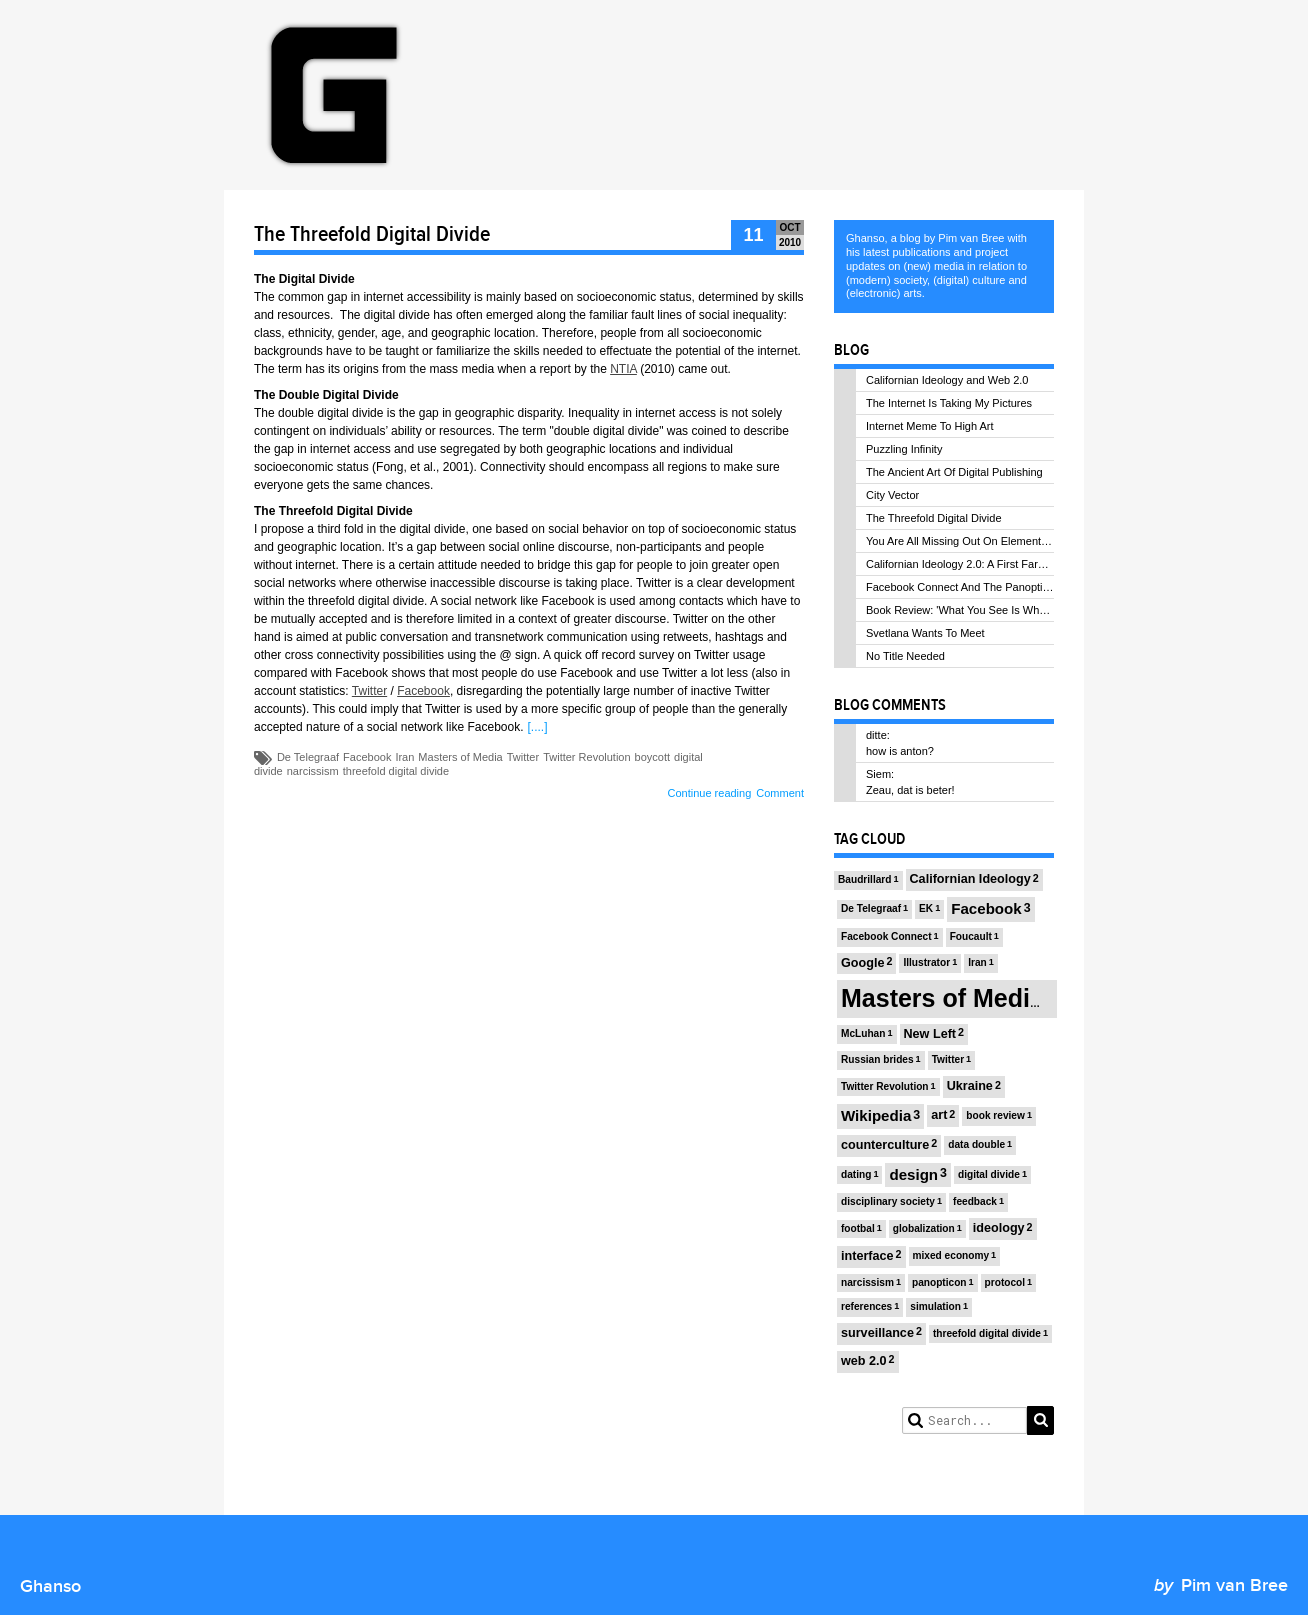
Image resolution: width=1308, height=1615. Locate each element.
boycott (652, 757)
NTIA (623, 369)
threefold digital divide (396, 771)
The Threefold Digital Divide (372, 235)
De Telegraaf (308, 757)
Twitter (369, 691)
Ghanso (50, 1586)
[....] (537, 727)
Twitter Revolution (586, 757)
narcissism (313, 771)
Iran (404, 757)
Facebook (423, 691)
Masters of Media (460, 757)
